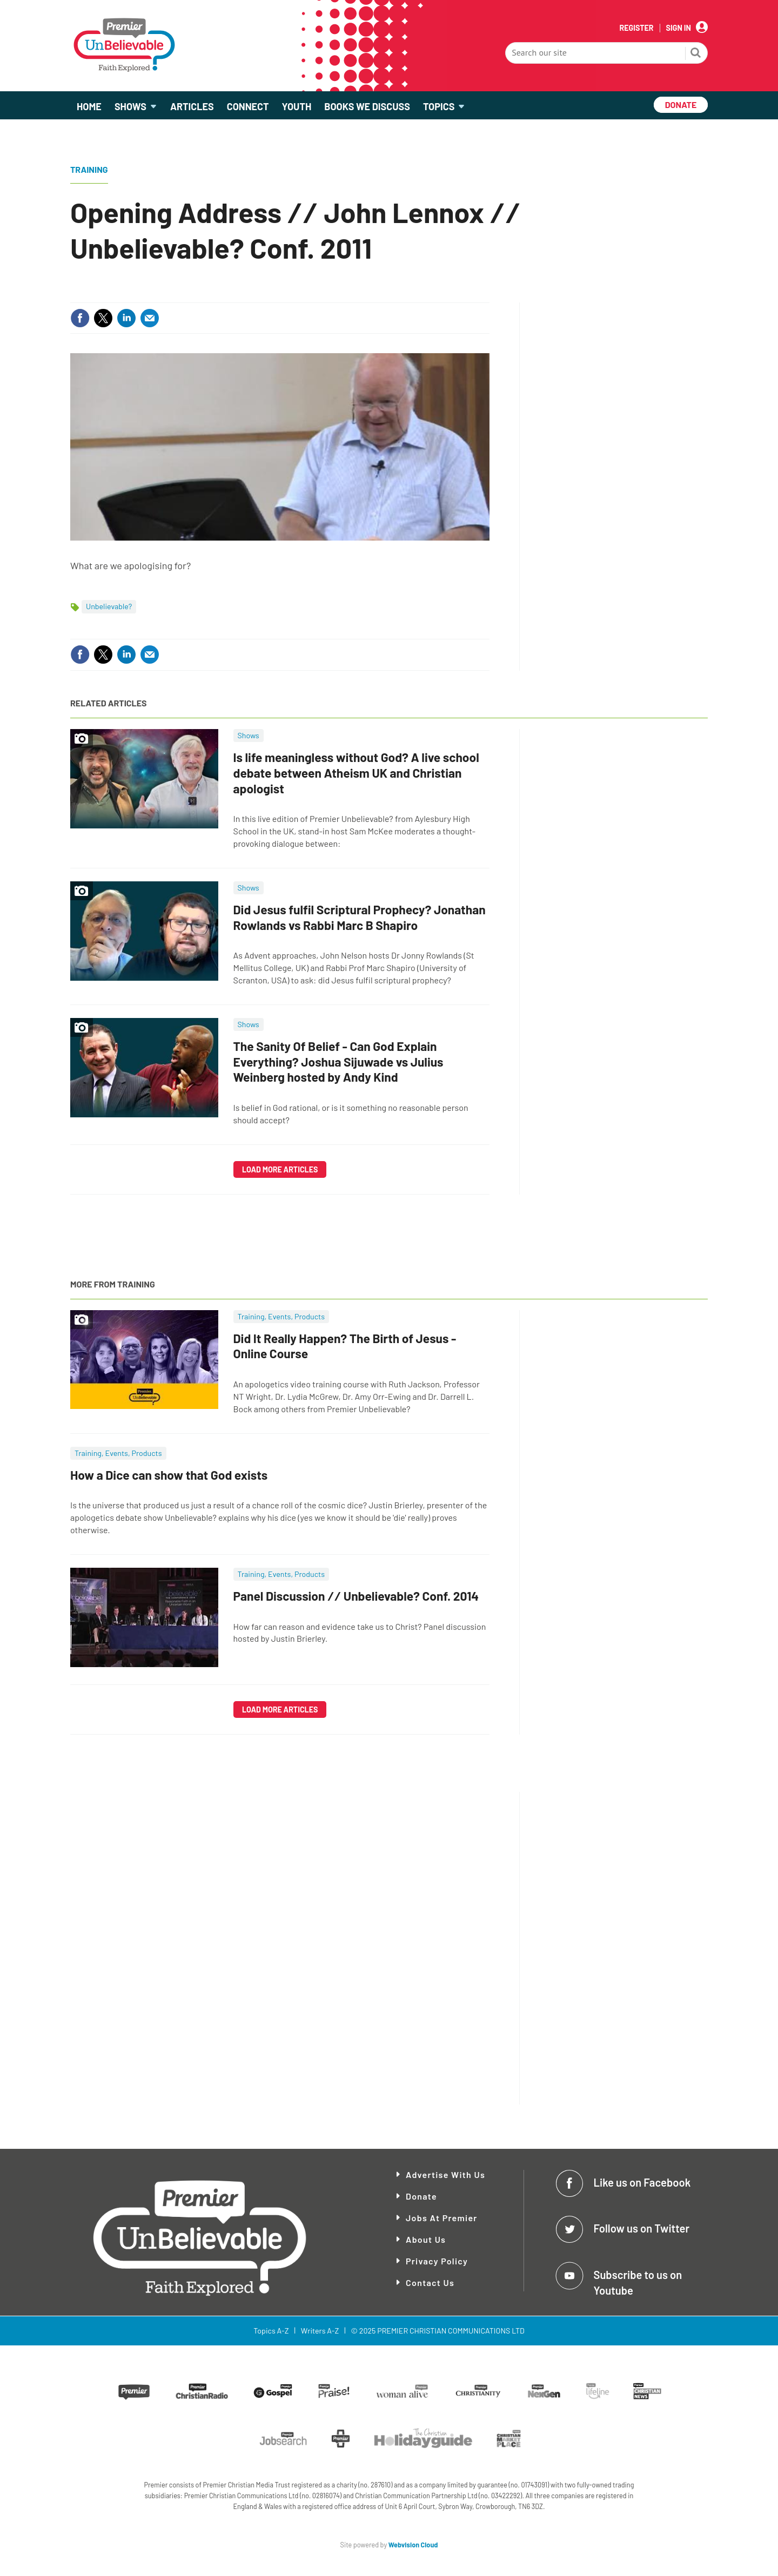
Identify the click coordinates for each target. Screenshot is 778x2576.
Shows (248, 735)
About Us (426, 2239)
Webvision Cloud (413, 2544)
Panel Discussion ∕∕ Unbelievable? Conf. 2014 (356, 1595)
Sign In (678, 28)
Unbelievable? (109, 606)
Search (696, 54)
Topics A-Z (271, 2330)
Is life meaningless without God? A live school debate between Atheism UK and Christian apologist (356, 773)
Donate (421, 2196)
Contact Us (430, 2282)
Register (636, 28)
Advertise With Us (445, 2174)
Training (89, 169)
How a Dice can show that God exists (168, 1474)
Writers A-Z (320, 2330)
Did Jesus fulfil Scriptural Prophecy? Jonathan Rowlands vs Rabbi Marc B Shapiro (359, 917)
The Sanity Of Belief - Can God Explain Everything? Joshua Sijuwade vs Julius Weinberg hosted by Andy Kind (338, 1062)
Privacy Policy (437, 2261)
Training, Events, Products (281, 1316)
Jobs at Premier (442, 2218)
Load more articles (280, 1169)
